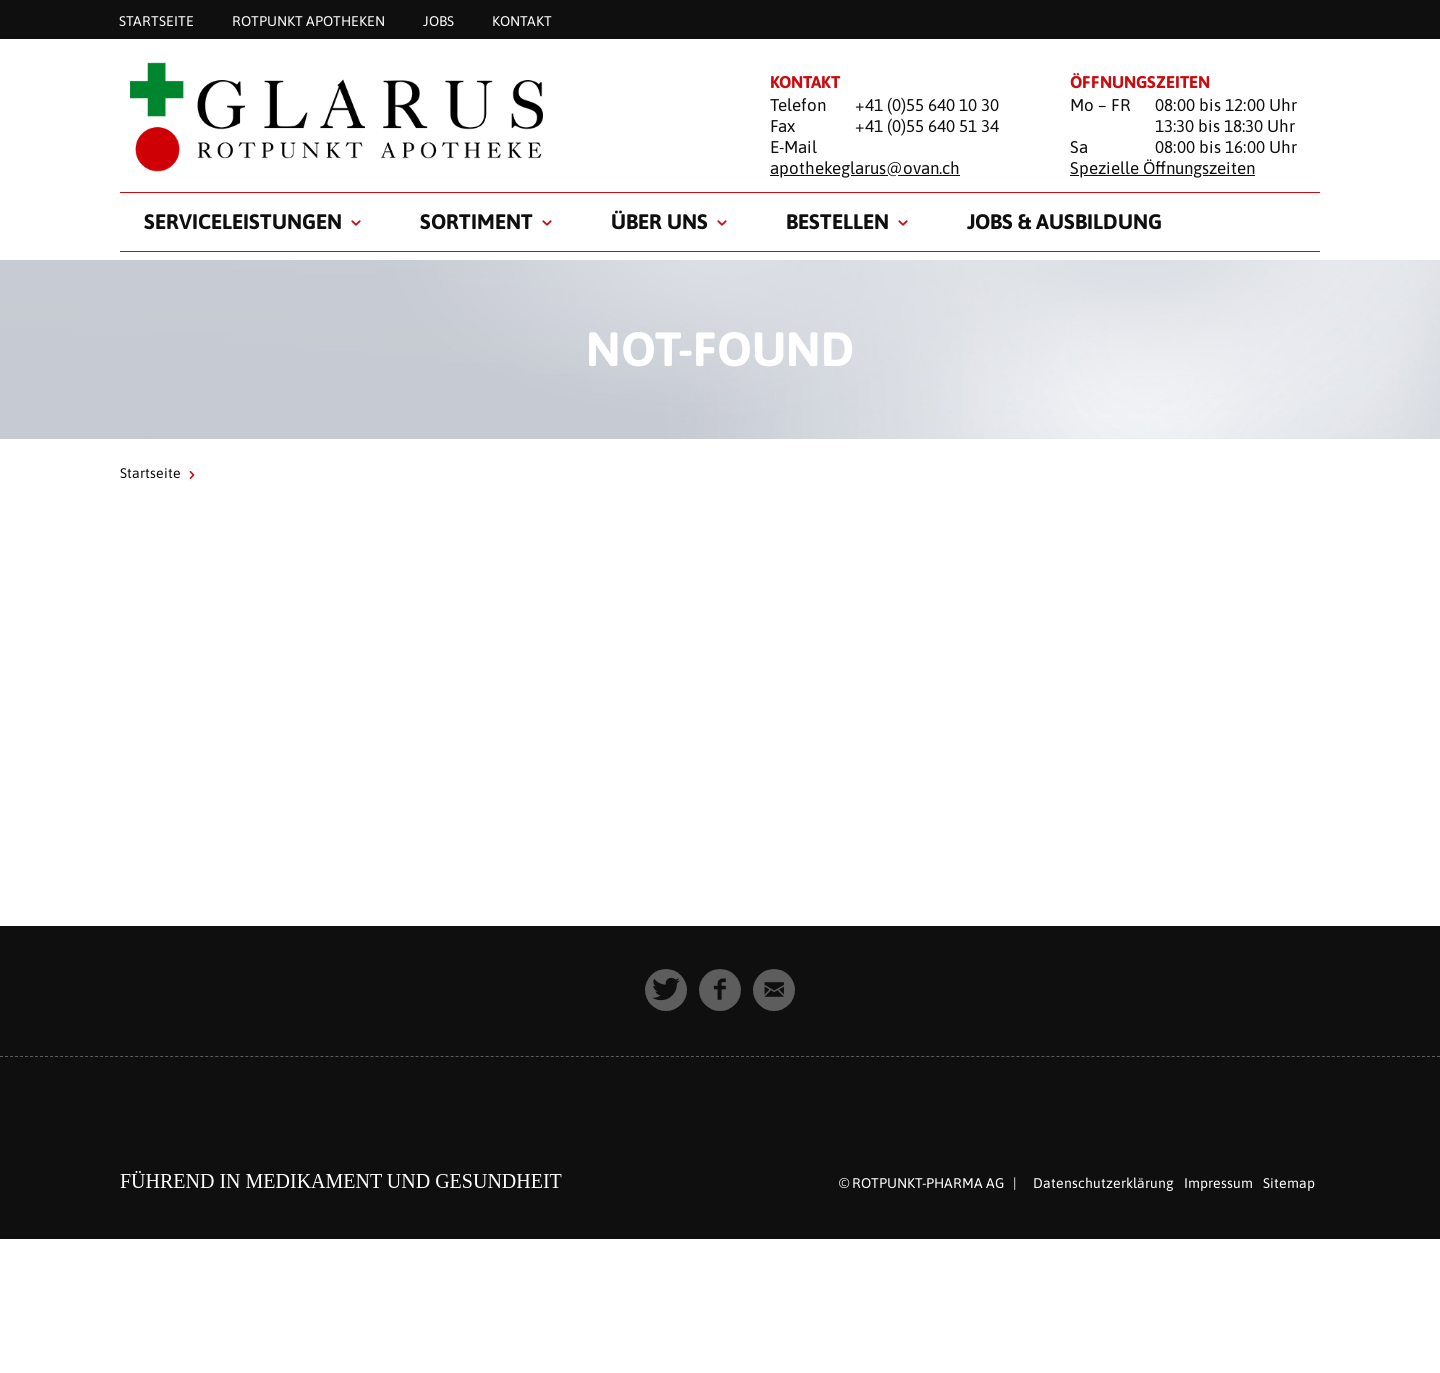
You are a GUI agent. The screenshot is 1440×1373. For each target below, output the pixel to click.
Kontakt (522, 20)
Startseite (156, 20)
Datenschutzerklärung (1103, 1183)
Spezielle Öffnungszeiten (1162, 168)
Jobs (438, 20)
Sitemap (1289, 1183)
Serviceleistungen (243, 221)
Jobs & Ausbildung (1064, 221)
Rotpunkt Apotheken (308, 20)
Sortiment (476, 221)
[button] (666, 990)
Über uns (659, 221)
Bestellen (837, 221)
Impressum (1218, 1183)
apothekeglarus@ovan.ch (865, 168)
